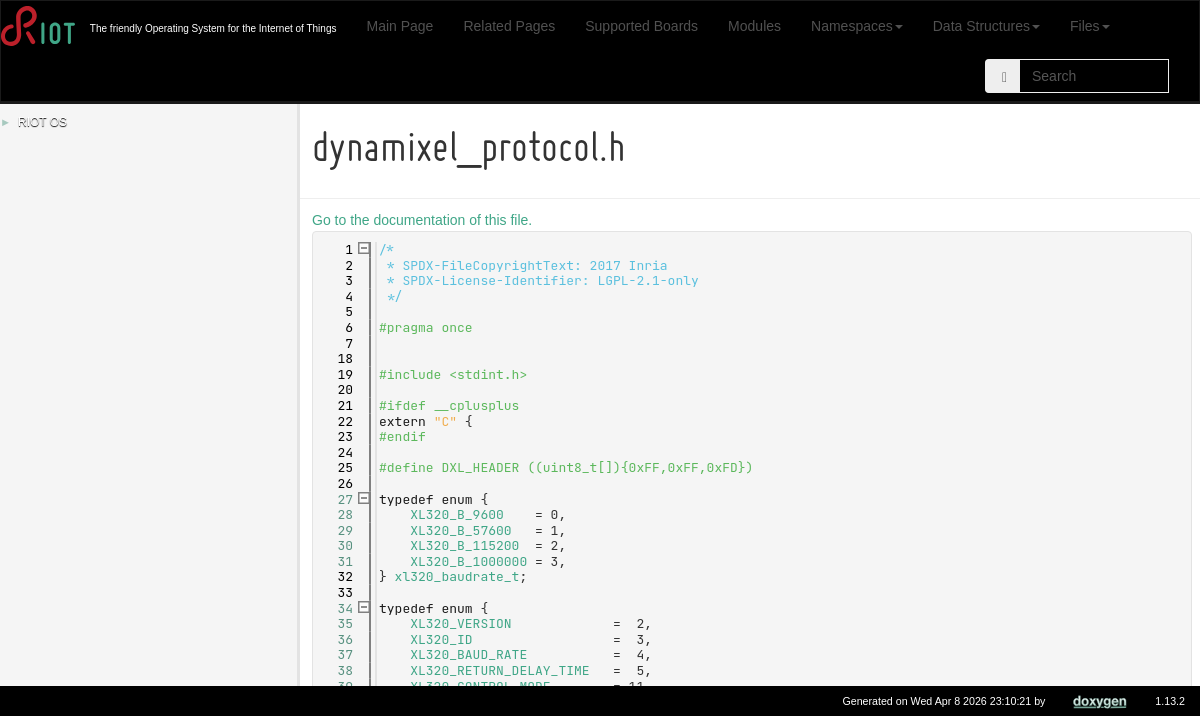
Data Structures (986, 26)
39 (336, 686)
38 (336, 670)
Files (1090, 26)
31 (336, 561)
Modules (754, 26)
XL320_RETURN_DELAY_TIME (502, 670)
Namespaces (857, 26)
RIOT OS (42, 122)
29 (336, 530)
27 (336, 499)
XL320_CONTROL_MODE (483, 686)
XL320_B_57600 (463, 530)
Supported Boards (641, 26)
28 (336, 514)
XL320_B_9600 (460, 514)
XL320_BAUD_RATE (471, 654)
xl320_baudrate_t (460, 576)
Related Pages (509, 26)
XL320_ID (444, 639)
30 (336, 545)
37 (336, 654)
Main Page (399, 26)
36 (336, 639)
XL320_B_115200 (467, 545)
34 (336, 608)
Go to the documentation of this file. (425, 220)
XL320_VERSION (463, 623)
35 (336, 623)
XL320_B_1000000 (471, 561)
